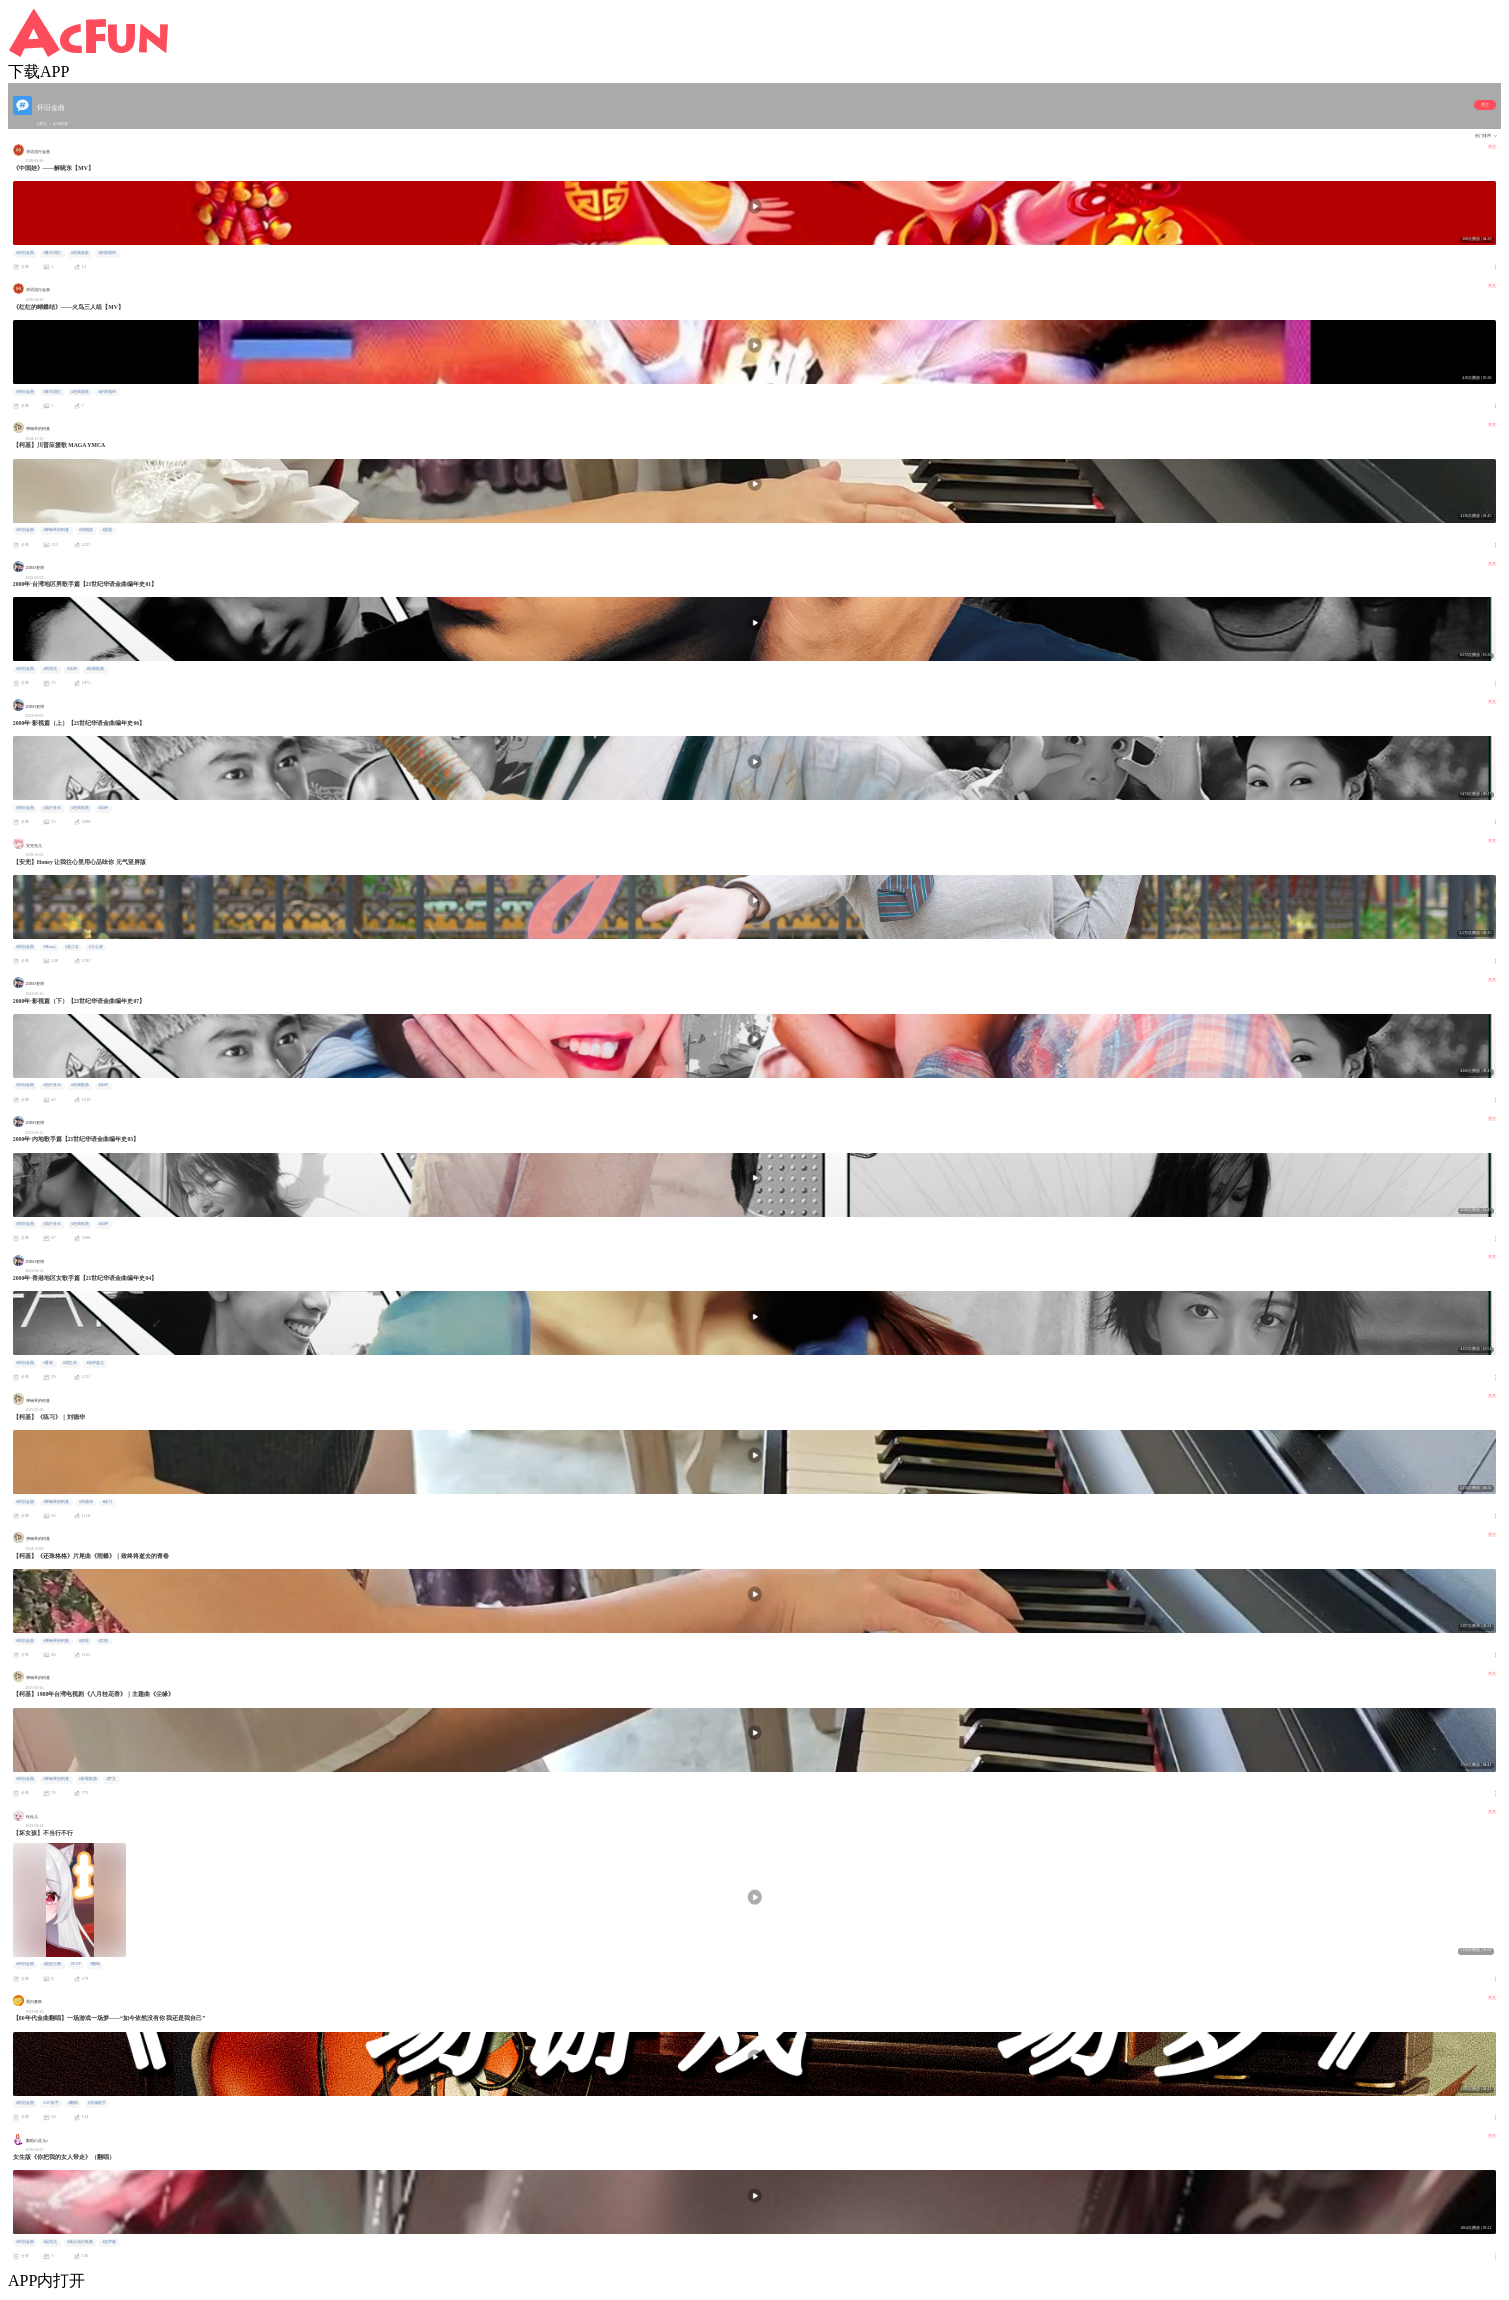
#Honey (49, 947)
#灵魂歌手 (97, 2103)
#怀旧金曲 (25, 253)
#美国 (107, 530)
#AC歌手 (50, 2103)
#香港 (48, 1363)
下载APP (38, 71)
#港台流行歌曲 (80, 2242)
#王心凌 (96, 947)
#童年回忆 (52, 253)
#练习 (107, 1502)
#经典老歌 (80, 253)
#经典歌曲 (95, 669)
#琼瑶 (84, 1641)
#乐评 (72, 669)
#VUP (76, 1964)
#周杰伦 (50, 669)
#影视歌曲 (88, 1779)
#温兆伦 (50, 2242)
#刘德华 (86, 1502)
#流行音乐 (52, 808)
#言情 (103, 1641)
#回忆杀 (70, 1363)
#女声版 (109, 2242)
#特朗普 (86, 530)
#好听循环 (107, 253)
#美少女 (72, 947)
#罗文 (111, 1779)
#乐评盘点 (95, 1363)
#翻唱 (95, 1964)
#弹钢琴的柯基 (56, 530)
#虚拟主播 (52, 1964)
